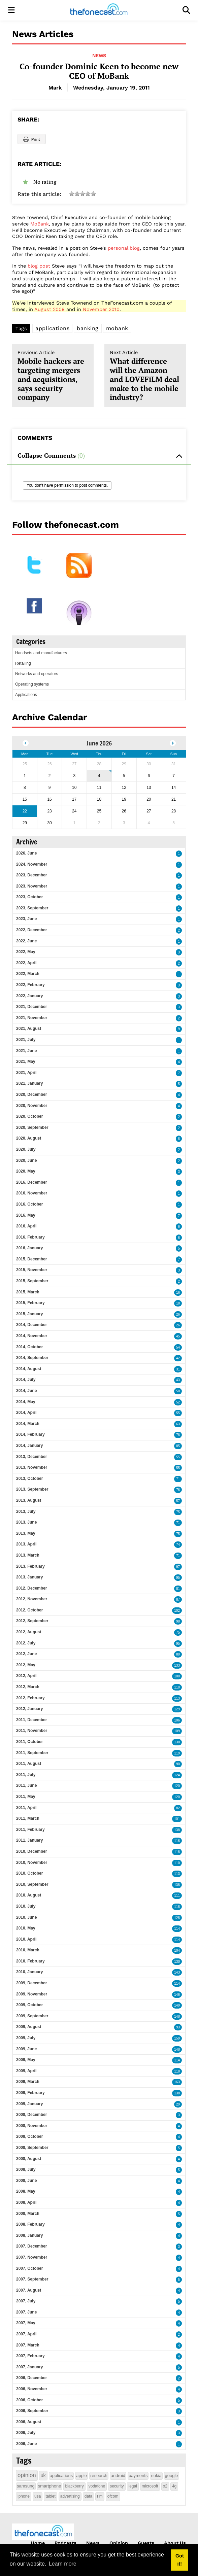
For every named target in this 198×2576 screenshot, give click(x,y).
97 (178, 1567)
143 (177, 1972)
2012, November (31, 1599)
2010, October (29, 1873)
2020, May (25, 1171)
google (171, 2475)
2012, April (26, 1675)
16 (178, 1292)
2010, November (31, 1862)
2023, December (31, 875)
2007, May (25, 2323)
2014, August (28, 1368)
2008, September (32, 2147)
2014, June (26, 1390)
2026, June (26, 853)
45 (178, 1336)
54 (178, 1347)
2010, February (30, 1961)
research (98, 2475)
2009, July (25, 2037)
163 (177, 2082)
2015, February (30, 1302)
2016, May (25, 1215)
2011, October (29, 1741)
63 (178, 1424)
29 (178, 2104)
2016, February (30, 1237)
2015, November (31, 1269)
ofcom (113, 2496)
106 (177, 1720)
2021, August (28, 1028)
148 (177, 2016)
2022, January (29, 996)
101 (177, 1819)
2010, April (26, 1939)
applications (52, 328)
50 (178, 1391)
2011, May (25, 1796)
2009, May (25, 2059)
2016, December (31, 1182)
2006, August (28, 2422)
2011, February (30, 1829)
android (118, 2475)
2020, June (26, 1160)
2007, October (29, 2268)
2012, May (25, 1665)
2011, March (27, 1818)
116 (177, 1841)
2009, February (30, 2092)
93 (178, 2027)
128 (177, 1918)
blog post (39, 266)
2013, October (29, 1478)
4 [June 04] (99, 775)
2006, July (25, 2432)
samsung (26, 2485)
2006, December (31, 2377)
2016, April (26, 1226)
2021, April (26, 1072)
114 (177, 1928)
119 (177, 1753)
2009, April (26, 2070)
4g (174, 2486)
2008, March (27, 2213)
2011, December (31, 1719)
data (88, 2496)
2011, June (26, 1785)
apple (81, 2475)
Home (38, 2543)
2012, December (31, 1588)
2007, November (31, 2257)
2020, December (31, 1094)
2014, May (25, 1401)
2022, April (26, 963)
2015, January (29, 1314)
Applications (26, 694)
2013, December (31, 1456)
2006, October (29, 2400)
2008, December (31, 2114)
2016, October (29, 1204)
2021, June (26, 1050)
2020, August (28, 1138)
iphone (24, 2496)
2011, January (29, 1840)
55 (178, 1413)
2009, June (26, 2049)
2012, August (28, 1632)
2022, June (26, 941)
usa (37, 2496)
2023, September (32, 908)
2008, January (29, 2235)
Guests (146, 2543)
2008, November (31, 2125)
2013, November (31, 1467)
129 (177, 1709)
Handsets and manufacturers (41, 653)
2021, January (29, 1083)
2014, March (27, 1423)
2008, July (25, 2169)
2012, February (30, 1698)
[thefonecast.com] (99, 10)
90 (178, 1764)
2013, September (32, 1489)
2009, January (29, 2103)
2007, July (25, 2301)
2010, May (25, 1928)
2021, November (31, 1017)
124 (177, 1775)
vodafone (97, 2486)
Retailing (23, 663)
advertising (70, 2496)
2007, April (26, 2334)
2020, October (29, 1116)
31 (178, 1369)
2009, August (28, 2026)
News (99, 55)
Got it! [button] (179, 2560)
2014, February (30, 1434)
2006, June (26, 2443)
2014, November (31, 1335)
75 (178, 1512)
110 (177, 1687)
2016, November (31, 1193)
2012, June (26, 1653)
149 (177, 2005)
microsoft (150, 2486)
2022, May (25, 951)
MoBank (39, 224)
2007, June (26, 2312)
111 (177, 1896)
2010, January (29, 1972)
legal (133, 2486)
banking (88, 328)
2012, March (27, 1686)
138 (177, 1830)
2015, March (27, 1292)
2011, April (26, 1807)
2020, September (32, 1127)
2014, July (25, 1379)
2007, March (27, 2345)
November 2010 (101, 309)
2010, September (32, 1884)
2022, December (31, 930)
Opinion (118, 2543)
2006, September (32, 2410)
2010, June (26, 1917)
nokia (156, 2475)
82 (178, 1808)
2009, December (31, 1983)
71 (178, 1479)
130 (177, 1742)
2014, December (31, 1324)
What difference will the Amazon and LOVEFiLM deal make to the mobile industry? (145, 376)
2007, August (28, 2290)
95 (178, 1577)
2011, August (28, 1763)
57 (178, 1501)
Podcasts (65, 2543)
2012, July (25, 1643)
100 (177, 1676)
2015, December (31, 1259)
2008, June (26, 2180)
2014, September (32, 1357)
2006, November (31, 2389)
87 (178, 1599)
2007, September (32, 2279)
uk (43, 2475)
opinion (27, 2475)
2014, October (29, 1347)
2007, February (30, 2356)
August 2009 (49, 309)
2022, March (27, 973)
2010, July (25, 1906)
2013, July (25, 1511)
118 (177, 1852)
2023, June (26, 918)
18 (178, 1303)
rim (100, 2496)
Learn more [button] (62, 2564)
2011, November (31, 1730)
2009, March (27, 2081)
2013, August (28, 1500)
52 (178, 1402)
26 (178, 1314)
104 (177, 1950)
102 (177, 1610)
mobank (117, 328)
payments (138, 2475)
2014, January (29, 1445)
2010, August (28, 1895)
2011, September (32, 1752)
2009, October (29, 2005)
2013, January (29, 1577)
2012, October (29, 1610)
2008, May (25, 2191)
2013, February (30, 1566)
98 (178, 1621)
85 (178, 1446)
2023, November (31, 886)
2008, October (29, 2136)
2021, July (25, 1039)
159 (177, 2038)
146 (177, 1994)
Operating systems (32, 684)
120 (177, 1786)
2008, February (30, 2224)
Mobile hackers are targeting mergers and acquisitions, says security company (53, 376)
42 (178, 1358)
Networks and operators (36, 673)
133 (177, 1665)
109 (177, 1731)
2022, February (30, 984)
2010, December (31, 1851)
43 (178, 1380)
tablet (50, 2496)
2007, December (31, 2246)
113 (177, 1698)
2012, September (32, 1620)
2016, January (29, 1248)
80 (178, 1654)
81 (178, 1589)
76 (178, 1490)
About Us (175, 2543)
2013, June (26, 1522)
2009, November (31, 1994)
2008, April (26, 2202)
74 (178, 1544)
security (117, 2486)
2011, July (25, 1774)
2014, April (26, 1412)
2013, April (26, 1544)
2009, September (32, 2016)
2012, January (29, 1708)
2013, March (27, 1555)
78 (178, 1435)
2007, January (29, 2367)
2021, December (31, 1006)
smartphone (49, 2485)
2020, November (31, 1105)
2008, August (28, 2158)
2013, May (25, 1533)
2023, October (29, 897)
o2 (165, 2486)
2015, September (32, 1281)
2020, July (25, 1149)
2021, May (25, 1061)
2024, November (31, 864)
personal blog (124, 248)
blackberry (74, 2486)
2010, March (27, 1950)
